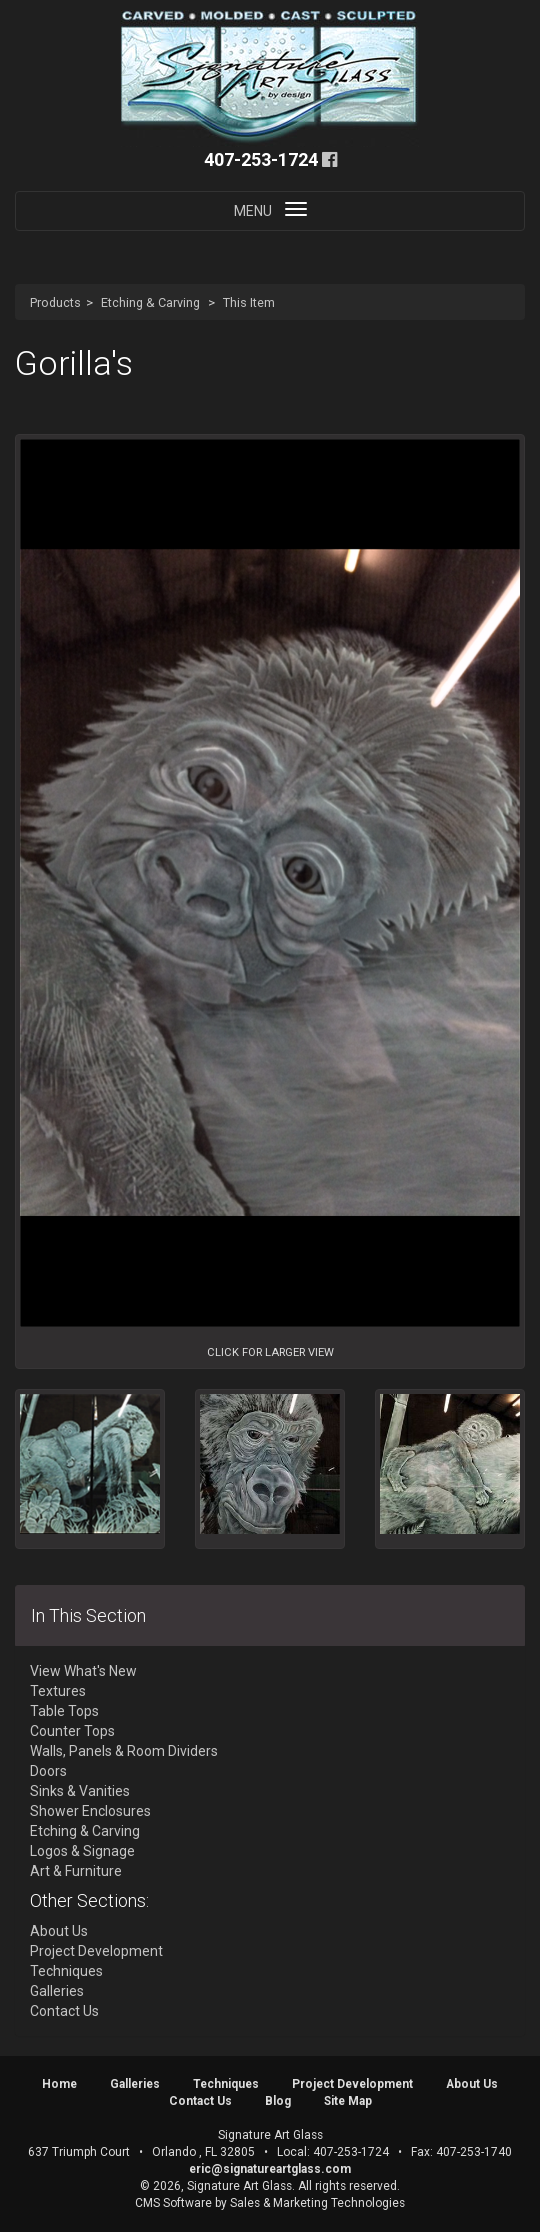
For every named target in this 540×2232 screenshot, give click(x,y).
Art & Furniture (76, 1871)
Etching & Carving (150, 302)
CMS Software (173, 2203)
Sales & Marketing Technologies (317, 2203)
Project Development (96, 1951)
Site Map (348, 2101)
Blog (278, 2101)
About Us (59, 1931)
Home (59, 2084)
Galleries (57, 1991)
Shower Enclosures (90, 1811)
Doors (48, 1771)
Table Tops (64, 1711)
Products (55, 302)
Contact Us (64, 2011)
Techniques (66, 1971)
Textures (58, 1691)
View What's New (83, 1671)
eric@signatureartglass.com (270, 2169)
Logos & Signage (82, 1851)
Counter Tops (72, 1731)
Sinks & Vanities (80, 1791)
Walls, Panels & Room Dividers (124, 1751)
